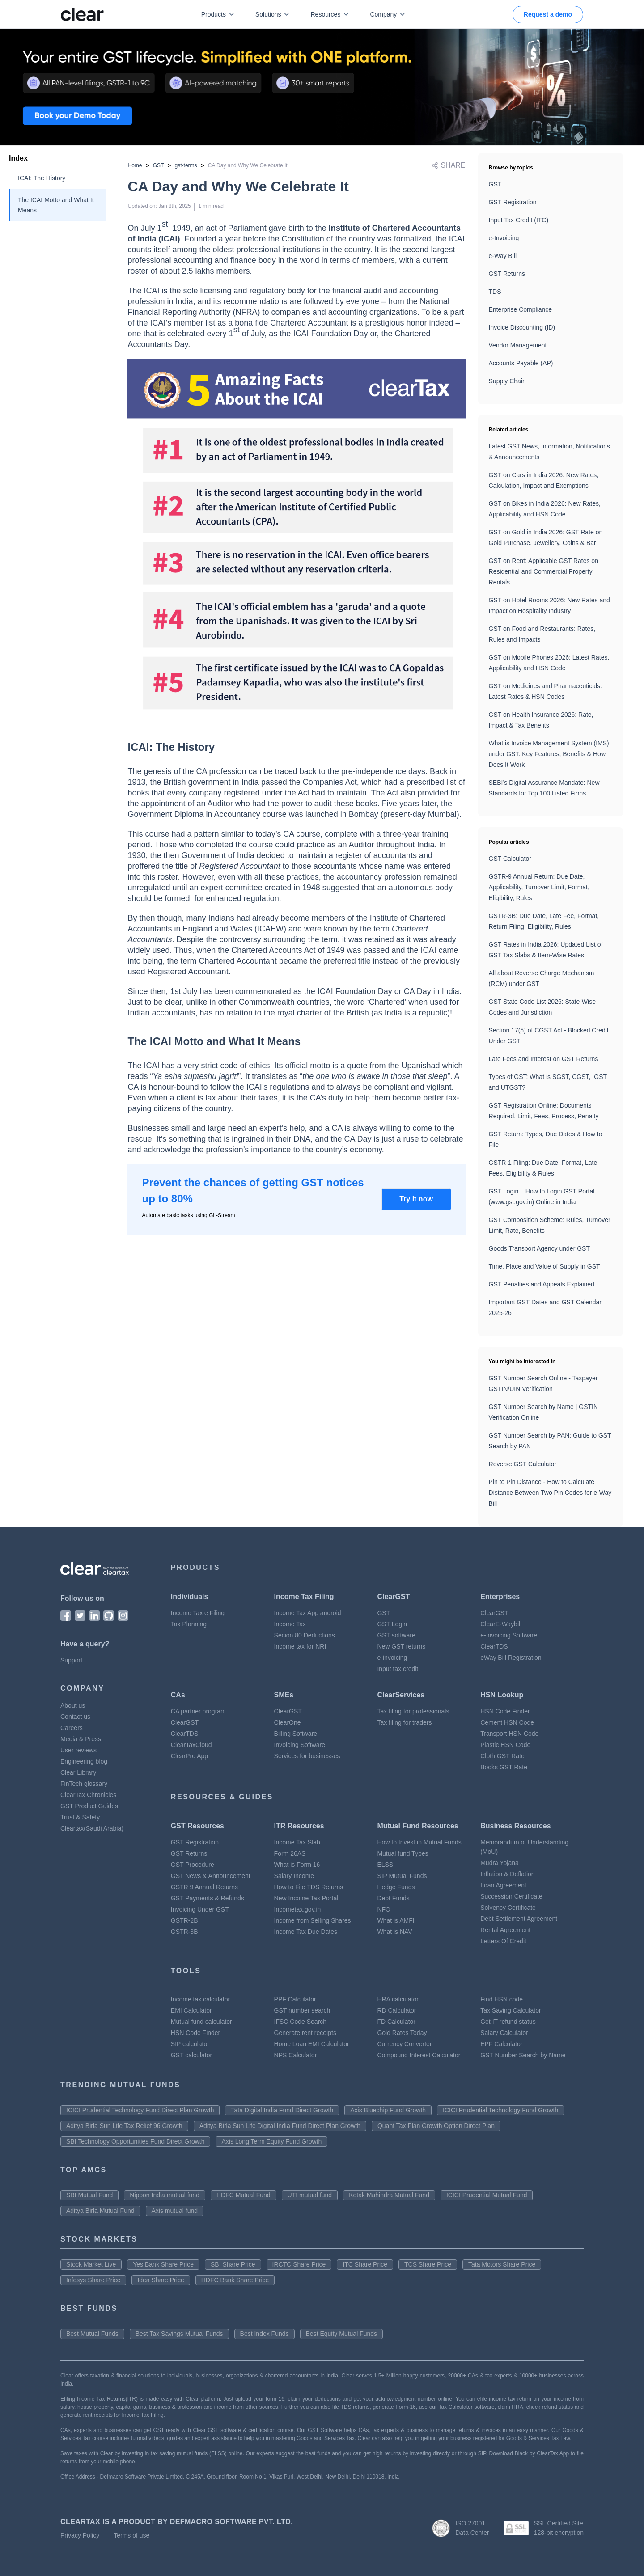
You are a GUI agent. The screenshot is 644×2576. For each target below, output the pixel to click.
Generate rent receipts (305, 2032)
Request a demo (548, 14)
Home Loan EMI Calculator (311, 2043)
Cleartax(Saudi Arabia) (91, 1828)
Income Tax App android (307, 1612)
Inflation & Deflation (507, 1874)
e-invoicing (392, 1657)
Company (389, 14)
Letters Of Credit (503, 1941)
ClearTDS (494, 1646)
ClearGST (494, 1612)
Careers (71, 1727)
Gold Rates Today (402, 2032)
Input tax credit (397, 1668)
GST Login (392, 1624)
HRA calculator (398, 1999)
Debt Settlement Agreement (518, 1918)
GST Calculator (510, 858)
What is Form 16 (297, 1864)
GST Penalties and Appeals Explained (541, 1284)
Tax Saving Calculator (510, 2010)
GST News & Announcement (210, 1875)
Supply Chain (507, 381)
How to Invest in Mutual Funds (419, 1842)
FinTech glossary (83, 1783)
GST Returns (507, 273)
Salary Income (294, 1875)
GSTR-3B (184, 1931)
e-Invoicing (504, 237)
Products (219, 14)
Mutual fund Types (402, 1853)
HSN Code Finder (505, 1711)
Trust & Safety (80, 1817)
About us (72, 1705)
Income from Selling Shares (312, 1920)
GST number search (302, 2010)
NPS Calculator (295, 2055)
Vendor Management (518, 345)
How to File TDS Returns (308, 1887)
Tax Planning (189, 1624)
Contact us (75, 1716)
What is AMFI (395, 1920)
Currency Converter (404, 2043)
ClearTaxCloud (191, 1744)
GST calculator (191, 2055)
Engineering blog (83, 1761)
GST (158, 165)
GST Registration (513, 202)
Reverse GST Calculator (522, 1464)
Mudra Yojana (499, 1862)
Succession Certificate (511, 1896)
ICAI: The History (41, 178)
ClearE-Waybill (500, 1624)
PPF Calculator (295, 1999)
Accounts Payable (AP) (521, 363)
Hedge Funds (396, 1887)
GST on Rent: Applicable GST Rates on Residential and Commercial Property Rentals (543, 571)
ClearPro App (189, 1756)
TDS (495, 291)
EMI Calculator (191, 2010)
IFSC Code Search (300, 2021)
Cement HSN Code (507, 1722)
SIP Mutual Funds (402, 1875)
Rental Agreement (505, 1929)
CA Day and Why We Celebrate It (248, 165)
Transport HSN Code (509, 1733)
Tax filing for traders (404, 1722)
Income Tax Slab (297, 1842)
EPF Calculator (501, 2043)
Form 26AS (290, 1853)
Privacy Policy (79, 2535)
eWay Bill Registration (510, 1657)
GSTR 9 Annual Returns (204, 1887)
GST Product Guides (89, 1806)
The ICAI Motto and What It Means (56, 205)
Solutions (274, 14)
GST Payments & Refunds (207, 1898)
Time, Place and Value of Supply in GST (544, 1266)
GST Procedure (192, 1864)
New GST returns (401, 1646)
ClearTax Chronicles (88, 1794)
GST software (396, 1635)
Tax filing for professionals (413, 1711)
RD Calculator (396, 2010)
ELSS (385, 1864)
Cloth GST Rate (502, 1756)
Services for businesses (307, 1756)
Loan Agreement (503, 1885)
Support (71, 1660)
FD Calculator (396, 2021)
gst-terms (186, 165)
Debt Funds (393, 1898)
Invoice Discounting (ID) (522, 327)
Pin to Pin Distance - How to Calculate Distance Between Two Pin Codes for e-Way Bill (550, 1492)
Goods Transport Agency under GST (539, 1248)
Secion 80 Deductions (304, 1635)
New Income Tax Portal (306, 1898)
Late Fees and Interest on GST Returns (543, 1058)
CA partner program (198, 1711)
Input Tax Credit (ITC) (519, 220)
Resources (331, 14)
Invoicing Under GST (200, 1909)
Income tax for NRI (300, 1646)
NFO (383, 1909)
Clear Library (78, 1772)
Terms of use (131, 2535)
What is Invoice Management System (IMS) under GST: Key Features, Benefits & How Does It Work (549, 754)
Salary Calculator (504, 2032)
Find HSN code (501, 1999)
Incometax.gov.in (297, 1909)
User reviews (78, 1750)
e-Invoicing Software (508, 1635)
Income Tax (290, 1624)
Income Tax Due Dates (305, 1931)
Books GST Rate (503, 1767)
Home (134, 165)
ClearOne (287, 1722)
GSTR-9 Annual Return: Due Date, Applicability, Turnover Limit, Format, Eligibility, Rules (539, 887)
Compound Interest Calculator (418, 2055)
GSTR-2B (184, 1920)
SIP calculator (190, 2043)
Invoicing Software (299, 1744)
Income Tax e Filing (198, 1612)
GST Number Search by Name (522, 2055)
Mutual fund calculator (201, 2021)
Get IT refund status (507, 2021)
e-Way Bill (503, 255)
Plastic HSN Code (505, 1744)
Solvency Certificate (508, 1907)
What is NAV (394, 1931)
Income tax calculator (200, 1999)
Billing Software (296, 1733)
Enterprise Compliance (520, 309)
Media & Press (80, 1739)
